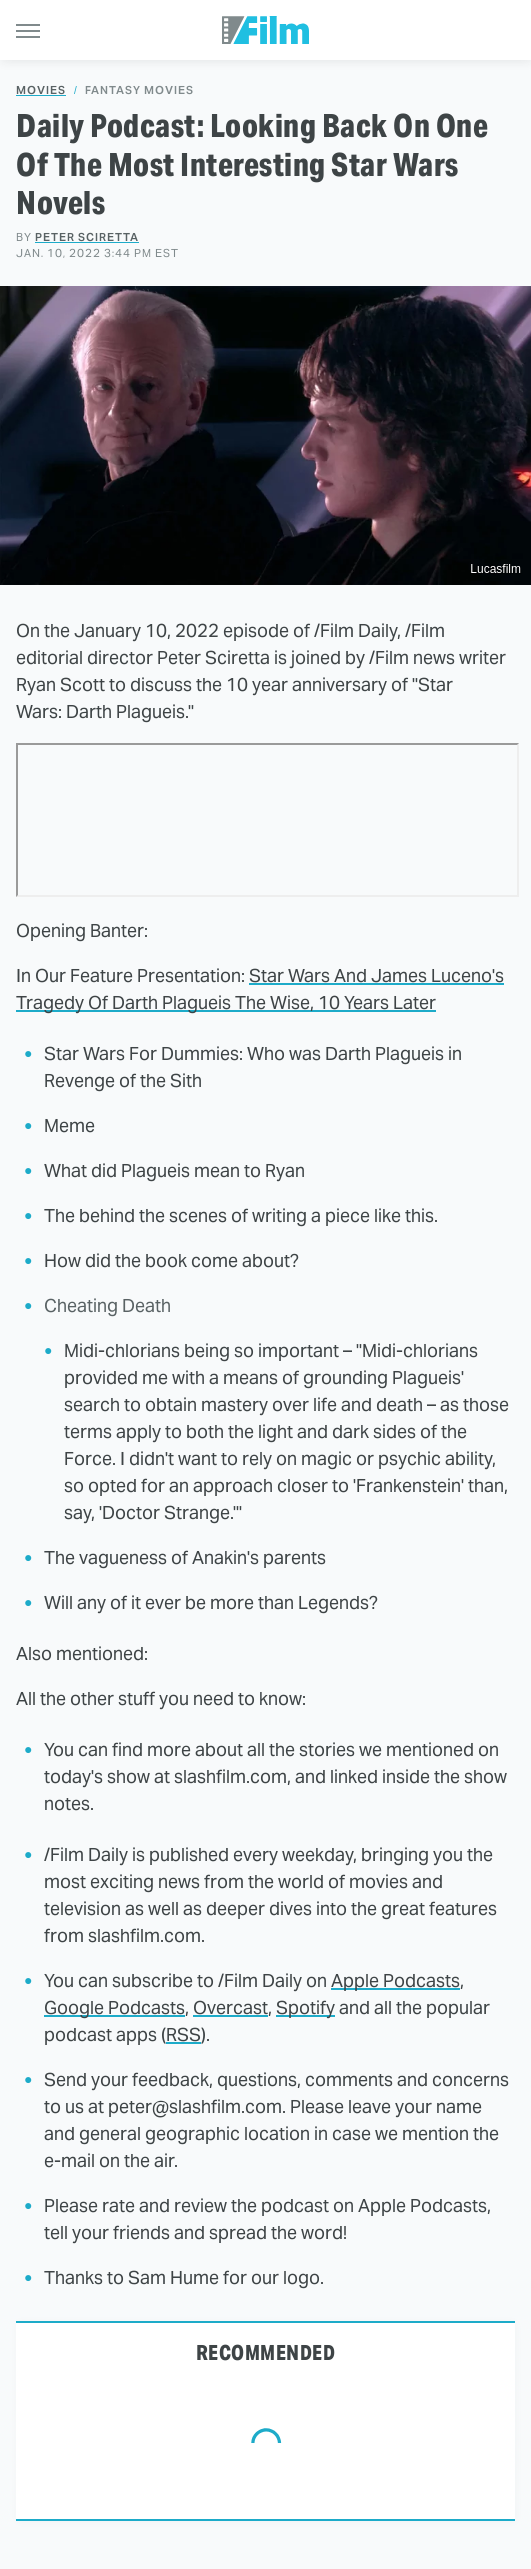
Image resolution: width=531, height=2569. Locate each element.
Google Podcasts (114, 2007)
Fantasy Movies (139, 90)
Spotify (305, 2007)
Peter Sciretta (87, 237)
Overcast (230, 2007)
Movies (41, 90)
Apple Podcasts (395, 1980)
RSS (183, 2034)
